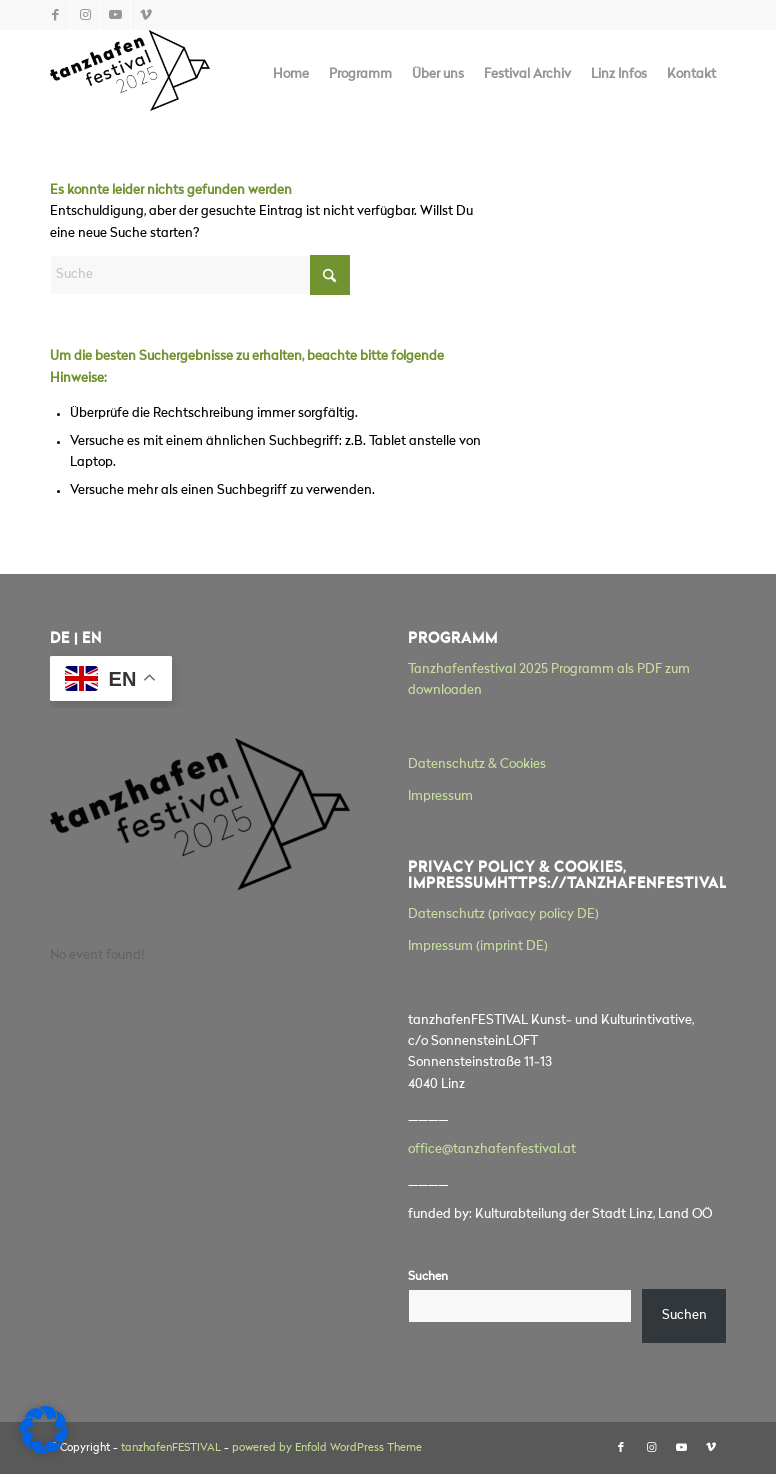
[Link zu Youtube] (115, 15)
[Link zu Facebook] (55, 15)
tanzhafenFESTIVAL (171, 1448)
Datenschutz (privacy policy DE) (503, 914)
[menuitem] (291, 75)
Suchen (428, 1277)
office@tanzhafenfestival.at (492, 1149)
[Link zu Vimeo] (146, 15)
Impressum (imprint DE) (478, 946)
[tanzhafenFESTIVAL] (130, 75)
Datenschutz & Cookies (477, 764)
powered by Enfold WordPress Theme (327, 1448)
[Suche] (200, 275)
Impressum (440, 796)
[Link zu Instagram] (85, 15)
